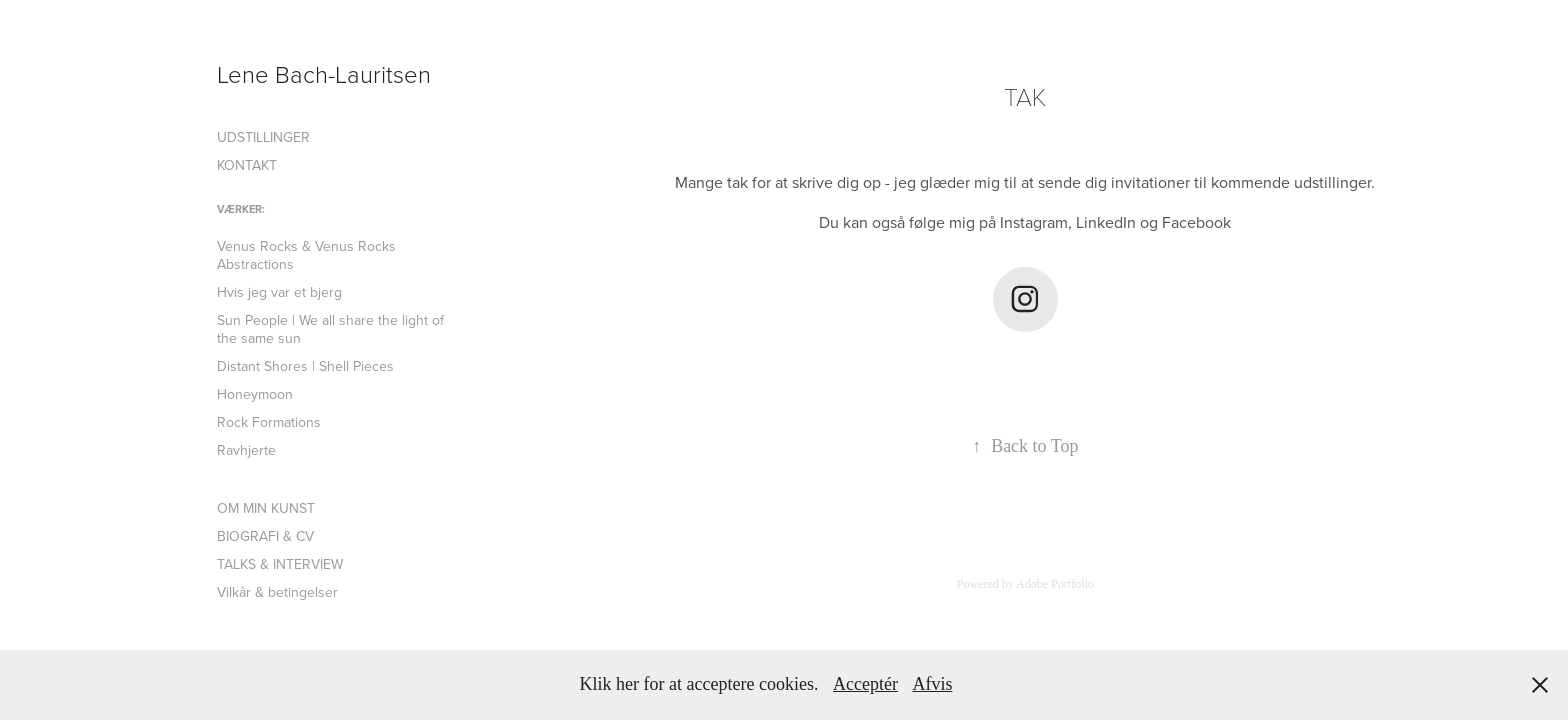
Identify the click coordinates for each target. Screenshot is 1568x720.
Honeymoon (255, 394)
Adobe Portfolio (1055, 584)
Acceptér (865, 684)
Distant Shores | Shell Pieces (305, 366)
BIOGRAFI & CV (265, 536)
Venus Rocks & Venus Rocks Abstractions (306, 255)
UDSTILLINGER (263, 137)
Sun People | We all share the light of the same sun (330, 329)
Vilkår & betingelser (277, 592)
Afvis (932, 684)
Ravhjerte (246, 450)
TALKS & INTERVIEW (280, 564)
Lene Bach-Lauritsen (324, 73)
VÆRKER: (241, 209)
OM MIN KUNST (266, 508)
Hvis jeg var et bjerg (279, 292)
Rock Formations (269, 422)
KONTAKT (247, 165)
